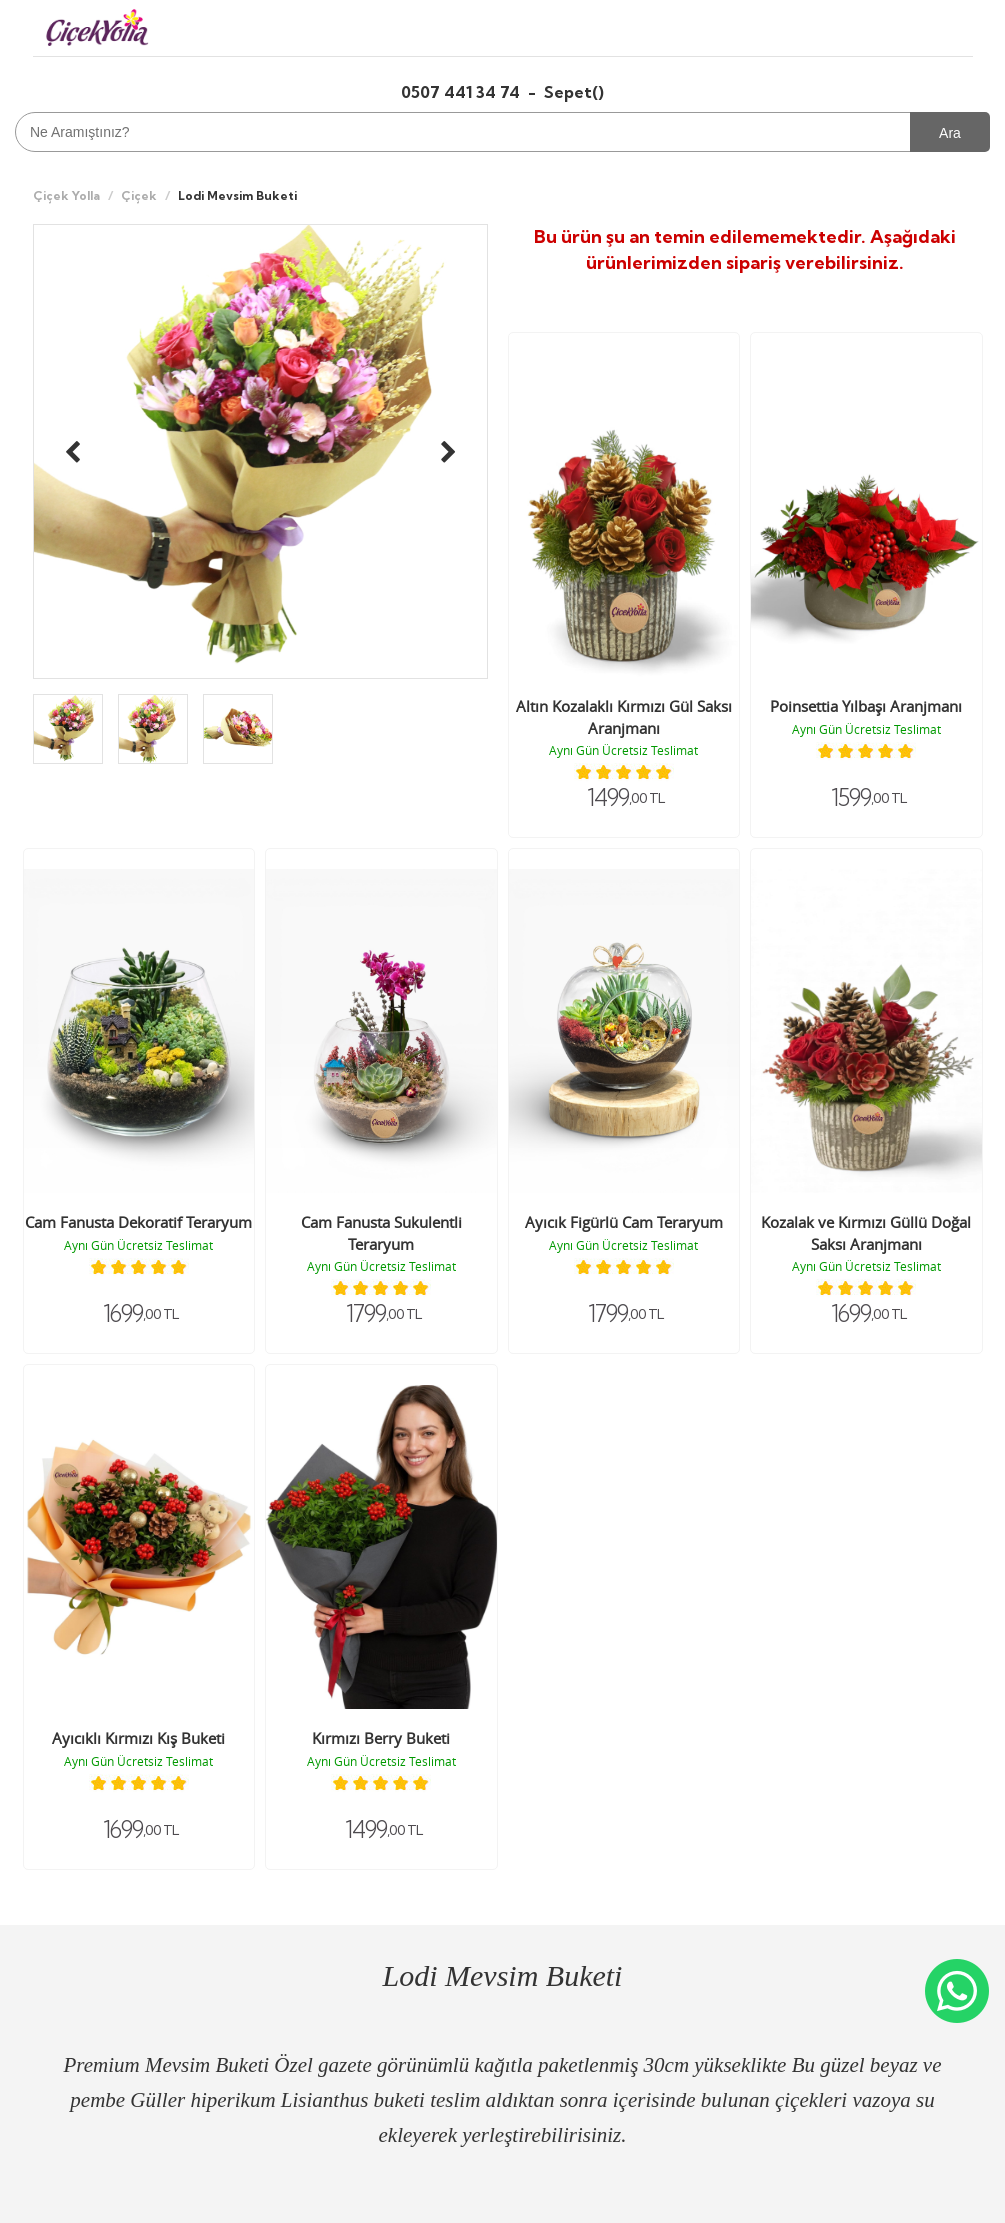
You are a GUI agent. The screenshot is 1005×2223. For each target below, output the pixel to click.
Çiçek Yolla (66, 195)
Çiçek (139, 195)
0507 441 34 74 (462, 92)
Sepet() (574, 92)
